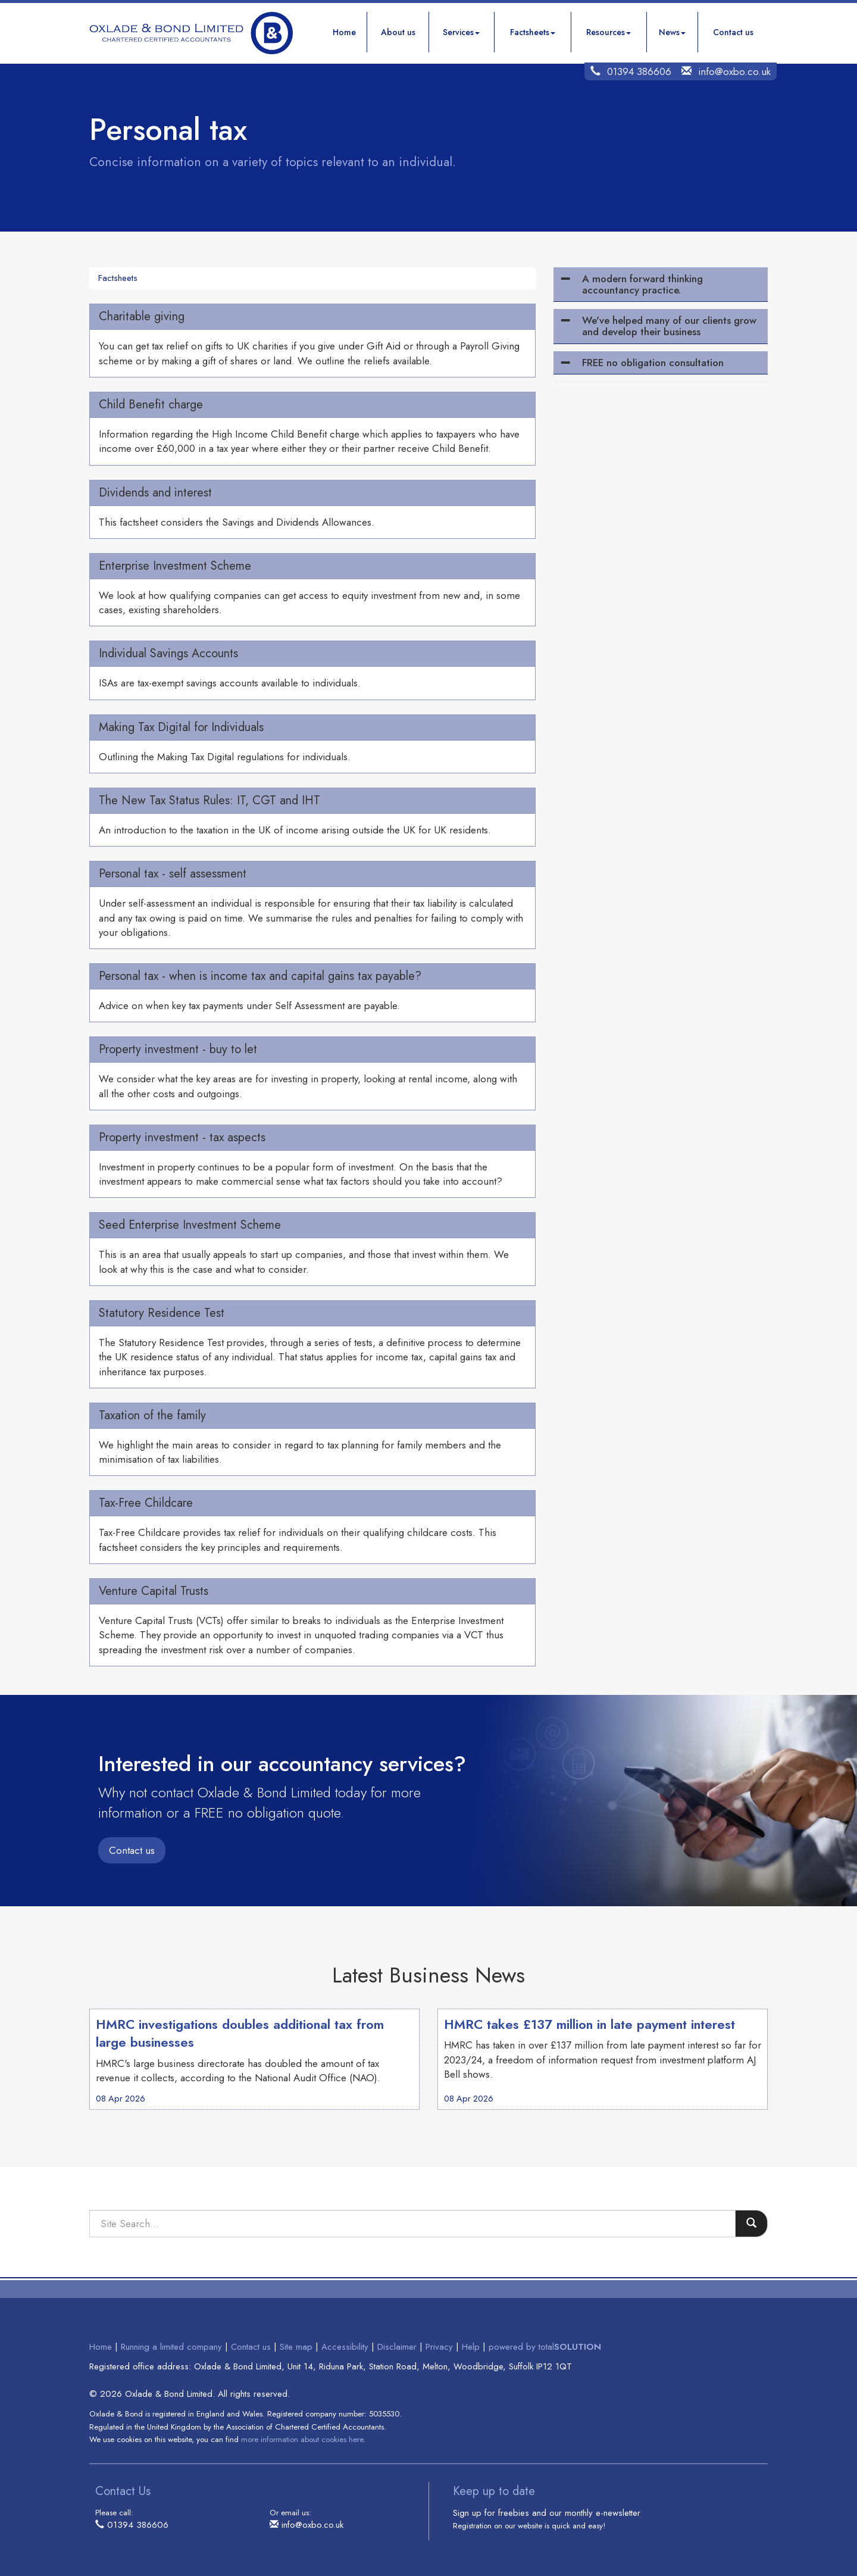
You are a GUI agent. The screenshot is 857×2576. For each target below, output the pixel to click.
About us (398, 32)
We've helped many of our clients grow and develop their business (669, 326)
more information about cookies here (302, 2439)
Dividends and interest (155, 492)
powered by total (545, 2346)
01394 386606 (639, 71)
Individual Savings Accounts (168, 653)
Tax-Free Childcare (146, 1503)
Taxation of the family (152, 1415)
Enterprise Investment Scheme (175, 565)
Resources (608, 32)
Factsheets (532, 32)
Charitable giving (141, 316)
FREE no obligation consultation (653, 362)
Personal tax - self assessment (172, 873)
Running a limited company (171, 2346)
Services (461, 32)
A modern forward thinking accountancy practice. (642, 284)
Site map (296, 2346)
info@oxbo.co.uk (734, 71)
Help (471, 2346)
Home (344, 32)
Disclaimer (397, 2346)
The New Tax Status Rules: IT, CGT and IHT (209, 800)
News (672, 32)
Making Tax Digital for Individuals (181, 727)
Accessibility (344, 2346)
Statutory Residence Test (161, 1313)
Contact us (733, 32)
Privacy (439, 2346)
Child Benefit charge (151, 404)
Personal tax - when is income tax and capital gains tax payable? (260, 976)
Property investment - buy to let (178, 1049)
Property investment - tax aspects (182, 1137)
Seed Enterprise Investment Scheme (190, 1225)
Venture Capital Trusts (153, 1591)
